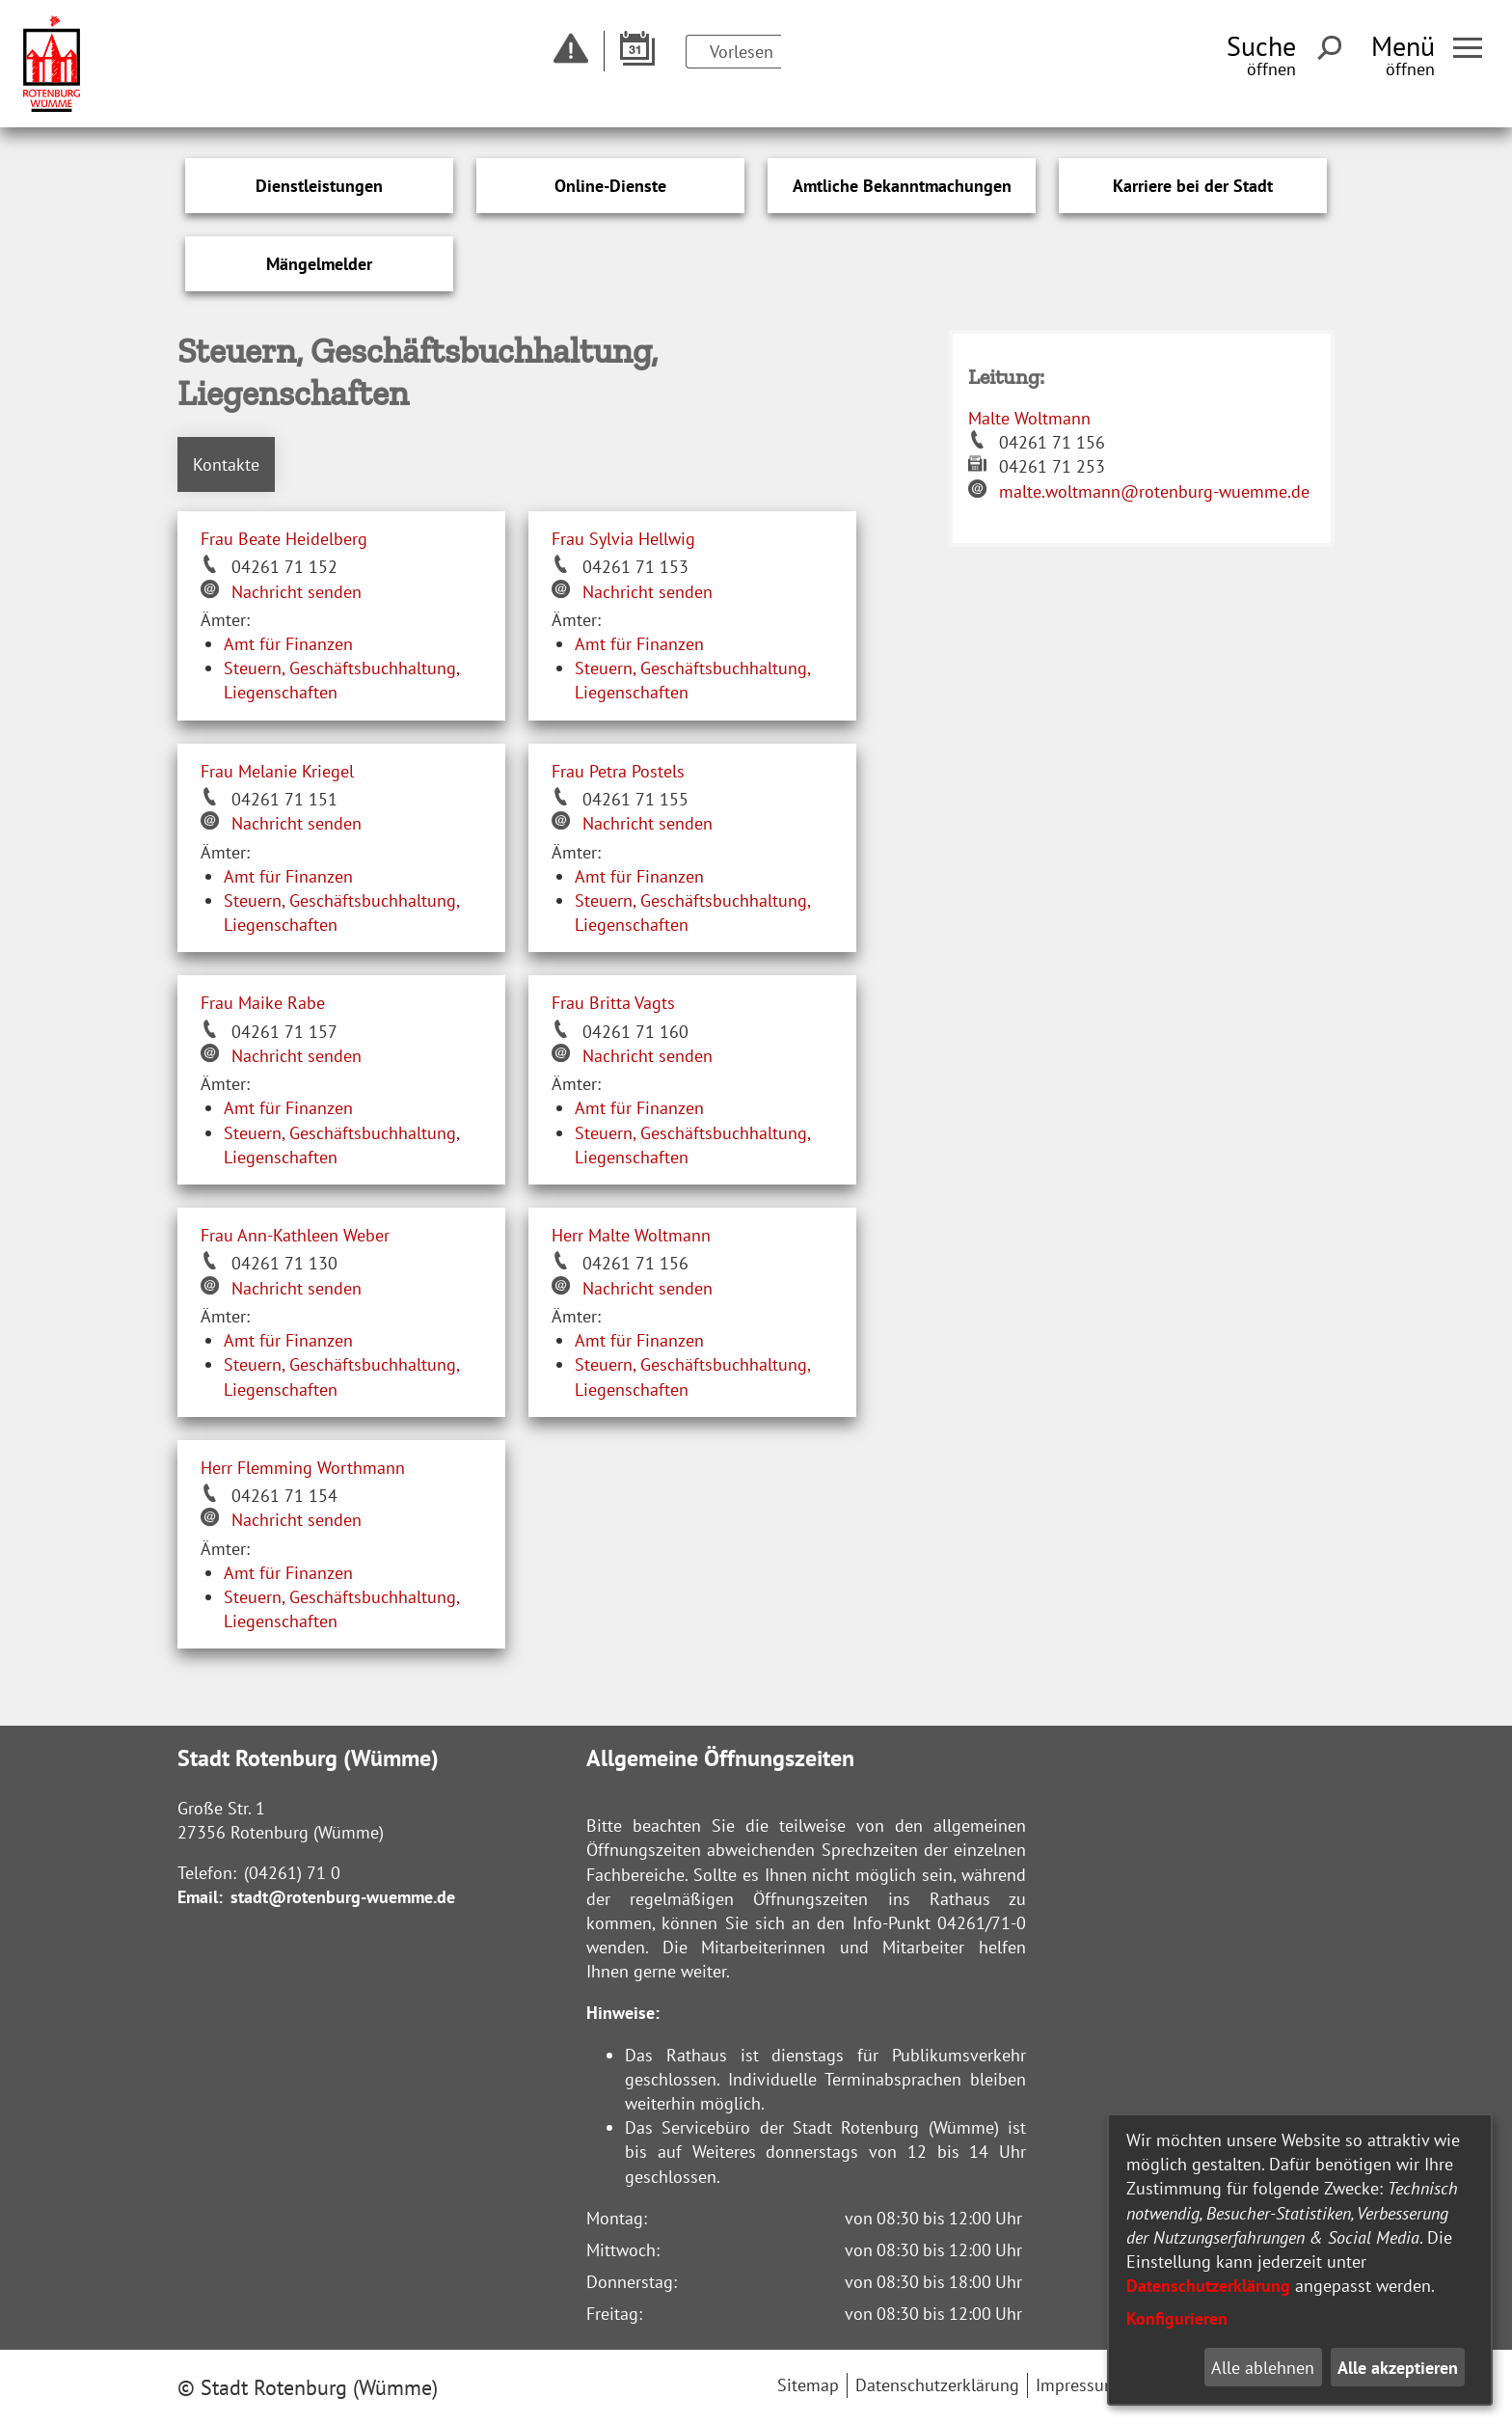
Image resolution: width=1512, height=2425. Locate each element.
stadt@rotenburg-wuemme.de (342, 1897)
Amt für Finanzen (288, 644)
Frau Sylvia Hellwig (623, 539)
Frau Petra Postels (618, 771)
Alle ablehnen (1262, 2368)
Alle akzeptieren (1397, 2368)
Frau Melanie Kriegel (277, 771)
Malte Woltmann (1029, 418)
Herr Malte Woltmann (631, 1235)
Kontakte (226, 464)
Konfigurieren (1177, 2318)
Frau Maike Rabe (263, 1003)
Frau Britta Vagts (613, 1003)
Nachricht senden (296, 592)
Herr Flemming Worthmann (303, 1468)
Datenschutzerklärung (1208, 2286)
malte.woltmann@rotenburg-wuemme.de (1154, 491)
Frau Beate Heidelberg (284, 539)
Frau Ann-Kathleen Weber (295, 1235)
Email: (200, 1897)
